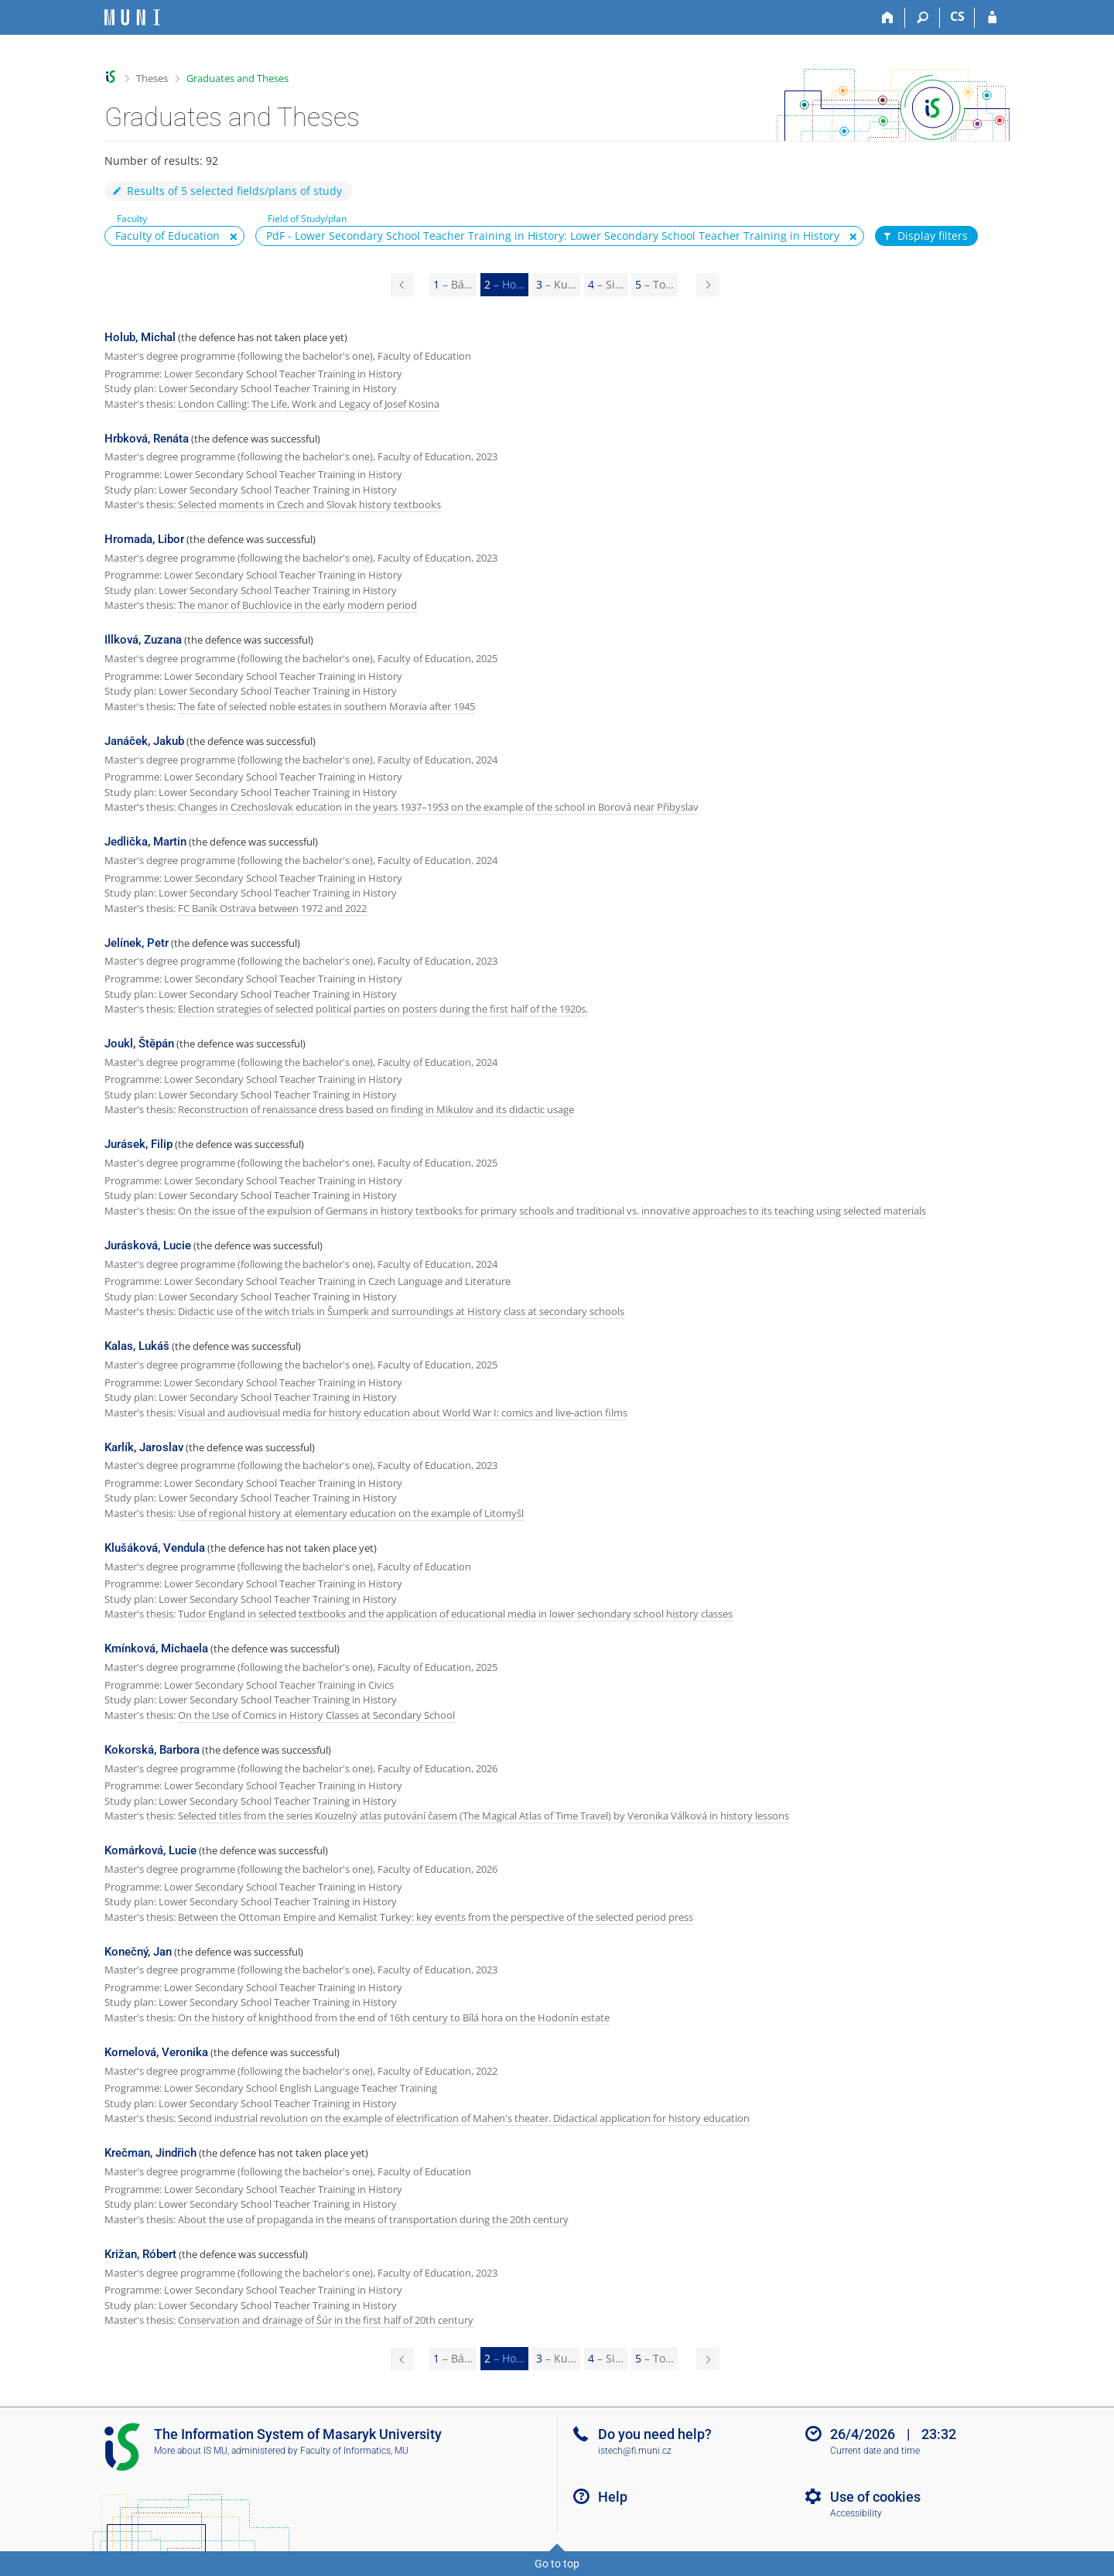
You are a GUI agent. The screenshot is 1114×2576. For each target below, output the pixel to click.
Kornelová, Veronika (156, 2052)
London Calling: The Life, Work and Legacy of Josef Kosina (308, 404)
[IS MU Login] (992, 18)
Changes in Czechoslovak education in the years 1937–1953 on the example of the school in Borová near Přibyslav (438, 807)
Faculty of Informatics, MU (354, 2450)
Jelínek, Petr (136, 943)
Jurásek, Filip (138, 1144)
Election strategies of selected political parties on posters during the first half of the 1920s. (383, 1009)
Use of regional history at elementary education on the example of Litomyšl (351, 1513)
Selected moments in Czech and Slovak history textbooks (309, 504)
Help (612, 2497)
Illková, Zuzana (143, 640)
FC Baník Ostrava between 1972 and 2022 (272, 908)
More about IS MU (190, 2450)
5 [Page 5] (654, 284)
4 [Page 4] (606, 284)
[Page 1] (402, 284)
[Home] (887, 18)
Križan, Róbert (140, 2254)
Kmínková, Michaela (156, 1648)
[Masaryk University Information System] (132, 17)
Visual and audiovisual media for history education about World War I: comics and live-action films (402, 1413)
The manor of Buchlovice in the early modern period (297, 605)
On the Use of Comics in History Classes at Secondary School (316, 1715)
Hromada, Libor (144, 539)
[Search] (922, 18)
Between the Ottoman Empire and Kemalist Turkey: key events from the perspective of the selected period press (435, 1917)
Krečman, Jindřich (150, 2153)
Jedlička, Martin (145, 842)
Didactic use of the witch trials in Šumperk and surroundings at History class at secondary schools (401, 1311)
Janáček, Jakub (144, 741)
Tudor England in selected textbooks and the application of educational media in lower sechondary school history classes (455, 1614)
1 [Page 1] (453, 284)
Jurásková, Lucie (147, 1245)
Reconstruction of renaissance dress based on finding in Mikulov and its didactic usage (376, 1109)
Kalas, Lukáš (136, 1346)
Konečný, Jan (138, 1952)
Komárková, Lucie (150, 1850)
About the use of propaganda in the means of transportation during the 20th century (373, 2219)
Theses (152, 78)
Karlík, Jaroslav (143, 1447)
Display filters (924, 236)
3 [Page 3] (556, 284)
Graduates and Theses (237, 78)
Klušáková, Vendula (154, 1548)
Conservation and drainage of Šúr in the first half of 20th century (325, 2320)
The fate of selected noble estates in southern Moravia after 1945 (326, 706)
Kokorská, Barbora (152, 1750)
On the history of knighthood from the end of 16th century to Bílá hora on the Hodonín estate (394, 2017)
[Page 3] (707, 284)
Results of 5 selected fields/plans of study (226, 190)
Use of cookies (875, 2497)
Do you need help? (655, 2434)
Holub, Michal (140, 337)
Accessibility (856, 2513)
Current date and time (875, 2450)
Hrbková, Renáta (146, 439)
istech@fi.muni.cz (634, 2450)
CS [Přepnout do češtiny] (957, 16)
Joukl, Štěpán (139, 1044)
